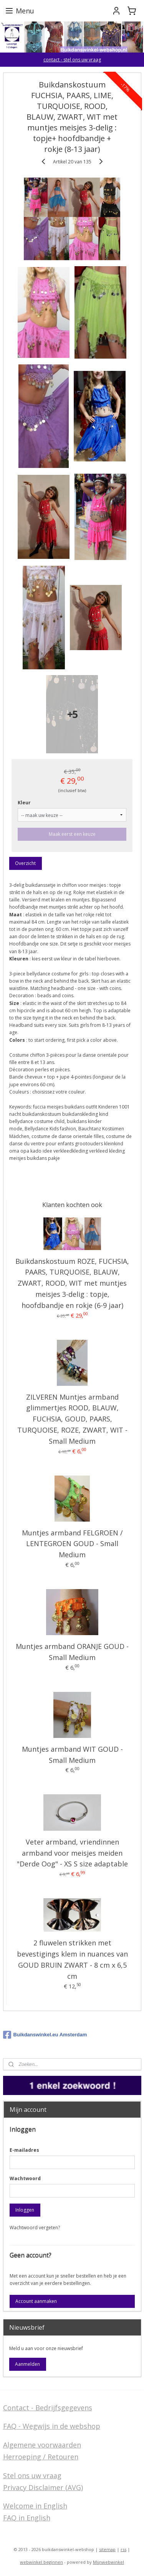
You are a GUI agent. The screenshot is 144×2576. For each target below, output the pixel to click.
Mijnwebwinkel (108, 2562)
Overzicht (25, 863)
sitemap (107, 2549)
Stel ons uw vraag (32, 2475)
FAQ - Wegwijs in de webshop (51, 2426)
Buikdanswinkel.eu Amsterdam (45, 2034)
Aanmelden (27, 2364)
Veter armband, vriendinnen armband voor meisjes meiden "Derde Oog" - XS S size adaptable (72, 1853)
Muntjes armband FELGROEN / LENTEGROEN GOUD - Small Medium (72, 1544)
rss (123, 2549)
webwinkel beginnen (41, 2562)
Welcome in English (35, 2505)
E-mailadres (24, 2150)
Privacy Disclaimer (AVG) (43, 2487)
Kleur (24, 802)
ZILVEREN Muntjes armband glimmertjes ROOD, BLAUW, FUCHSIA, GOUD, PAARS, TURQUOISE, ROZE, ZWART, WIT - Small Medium (72, 1419)
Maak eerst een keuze (72, 834)
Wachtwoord (25, 2178)
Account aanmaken (36, 2301)
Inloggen (24, 2210)
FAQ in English (26, 2517)
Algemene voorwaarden (42, 2444)
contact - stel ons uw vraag (72, 59)
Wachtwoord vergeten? (35, 2227)
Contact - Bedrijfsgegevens (47, 2407)
